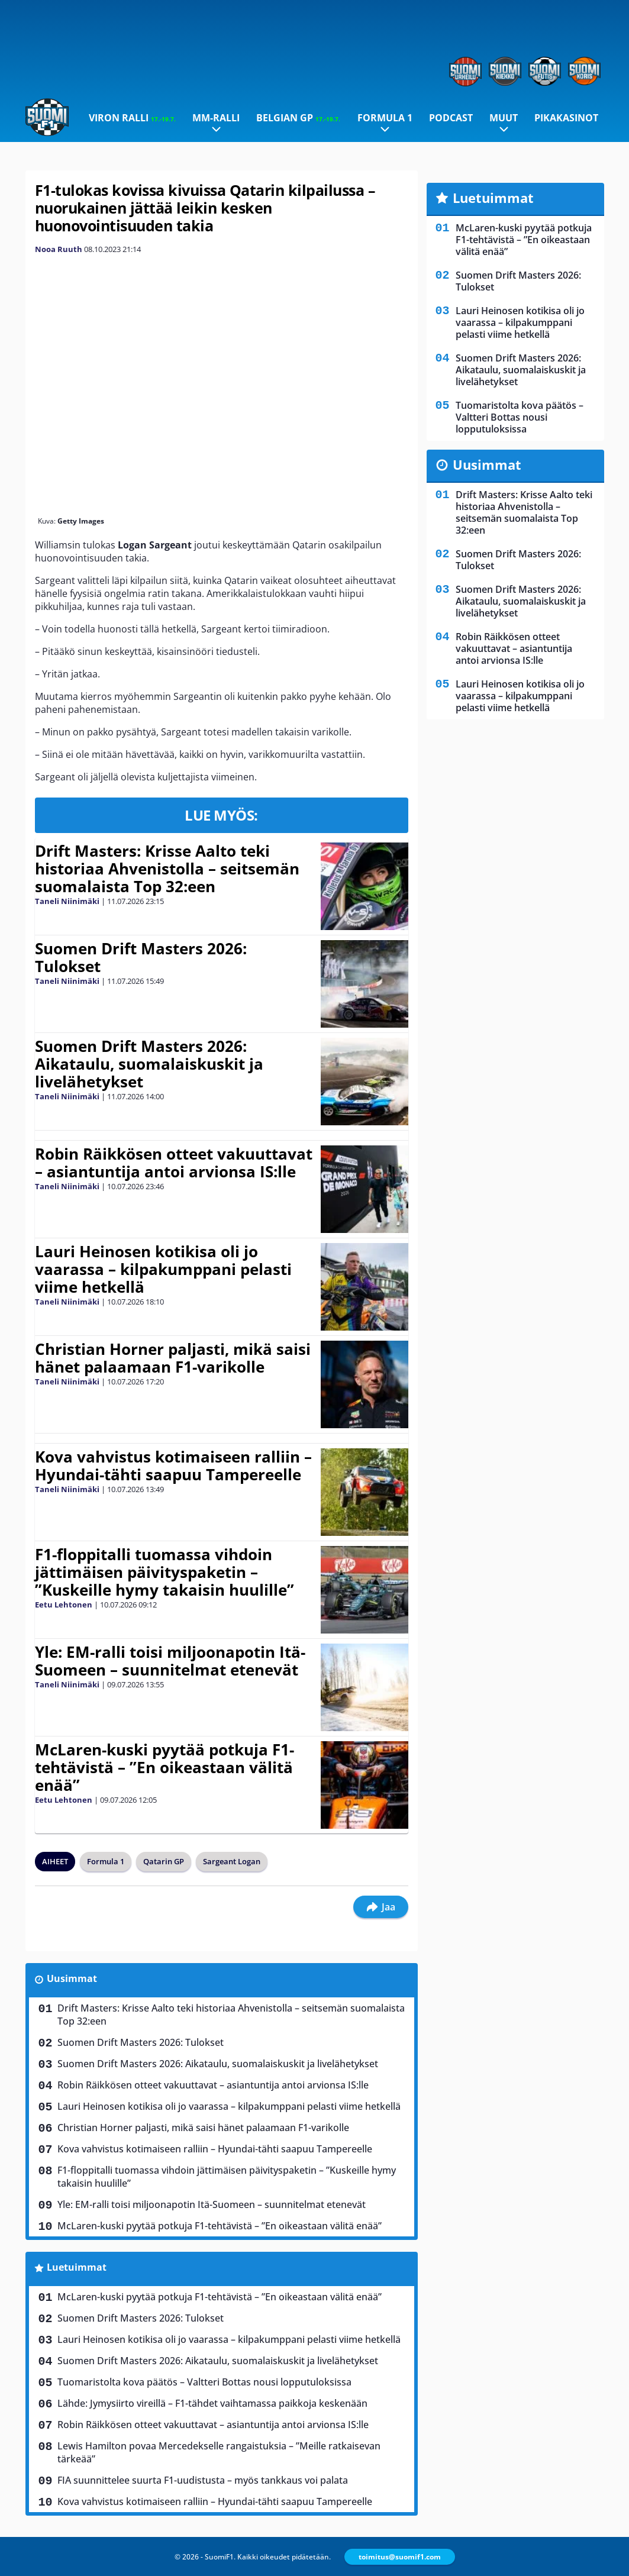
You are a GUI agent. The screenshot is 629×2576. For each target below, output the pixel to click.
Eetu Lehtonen (63, 1604)
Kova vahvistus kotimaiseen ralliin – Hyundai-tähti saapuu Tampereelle (173, 1465)
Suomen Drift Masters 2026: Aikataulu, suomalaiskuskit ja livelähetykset (149, 1063)
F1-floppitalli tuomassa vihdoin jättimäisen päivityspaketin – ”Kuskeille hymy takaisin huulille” (164, 1572)
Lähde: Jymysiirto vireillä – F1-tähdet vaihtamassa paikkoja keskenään (212, 2403)
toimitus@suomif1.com (400, 2557)
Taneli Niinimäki (67, 901)
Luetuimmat (77, 2267)
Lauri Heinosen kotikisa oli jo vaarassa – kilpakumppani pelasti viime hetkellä (163, 1269)
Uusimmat (72, 1978)
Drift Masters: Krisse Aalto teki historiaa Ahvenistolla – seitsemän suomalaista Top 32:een (167, 868)
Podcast (451, 117)
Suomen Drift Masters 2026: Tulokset (141, 957)
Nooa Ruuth (58, 249)
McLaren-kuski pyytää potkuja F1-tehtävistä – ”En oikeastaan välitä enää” (164, 1767)
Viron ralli (132, 117)
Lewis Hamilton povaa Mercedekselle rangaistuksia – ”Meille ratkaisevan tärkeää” (218, 2452)
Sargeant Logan (231, 1861)
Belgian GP (298, 117)
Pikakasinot (566, 117)
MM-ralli (216, 117)
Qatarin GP (163, 1861)
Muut (503, 117)
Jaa (380, 1906)
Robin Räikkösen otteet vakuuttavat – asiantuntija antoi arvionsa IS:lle (173, 1162)
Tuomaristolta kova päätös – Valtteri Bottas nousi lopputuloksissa (204, 2381)
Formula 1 (384, 117)
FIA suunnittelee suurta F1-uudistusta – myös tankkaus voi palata (202, 2480)
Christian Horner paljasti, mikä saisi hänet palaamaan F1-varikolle (173, 1357)
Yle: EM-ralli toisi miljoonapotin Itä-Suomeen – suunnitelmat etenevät (170, 1660)
